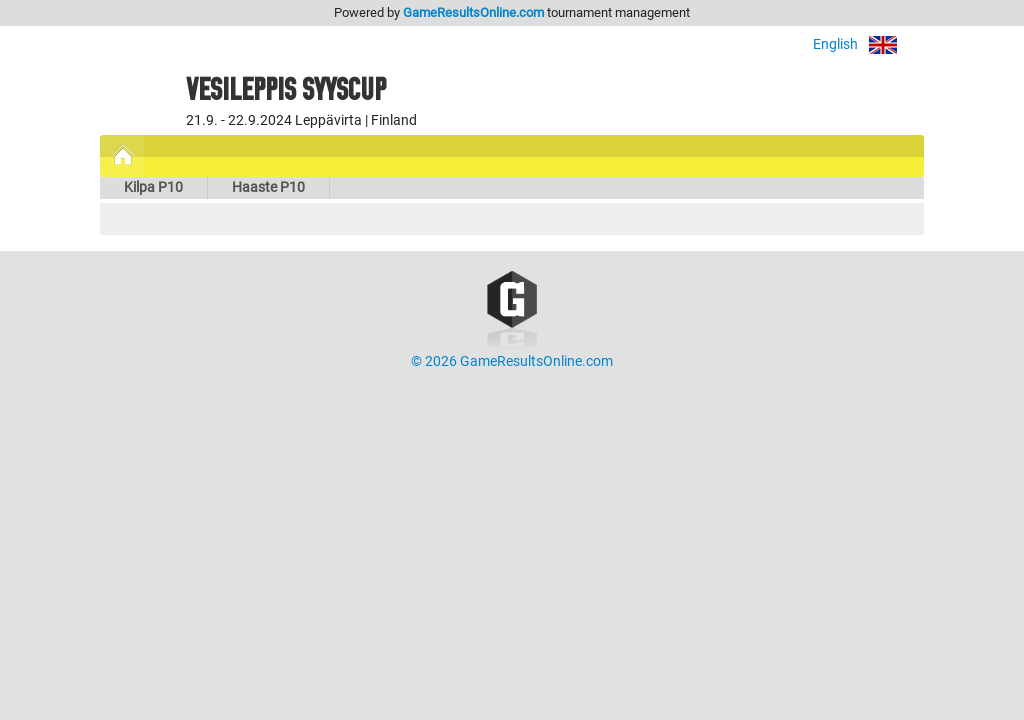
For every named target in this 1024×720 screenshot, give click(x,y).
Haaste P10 (268, 187)
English (868, 44)
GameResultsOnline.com (473, 12)
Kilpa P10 (153, 187)
